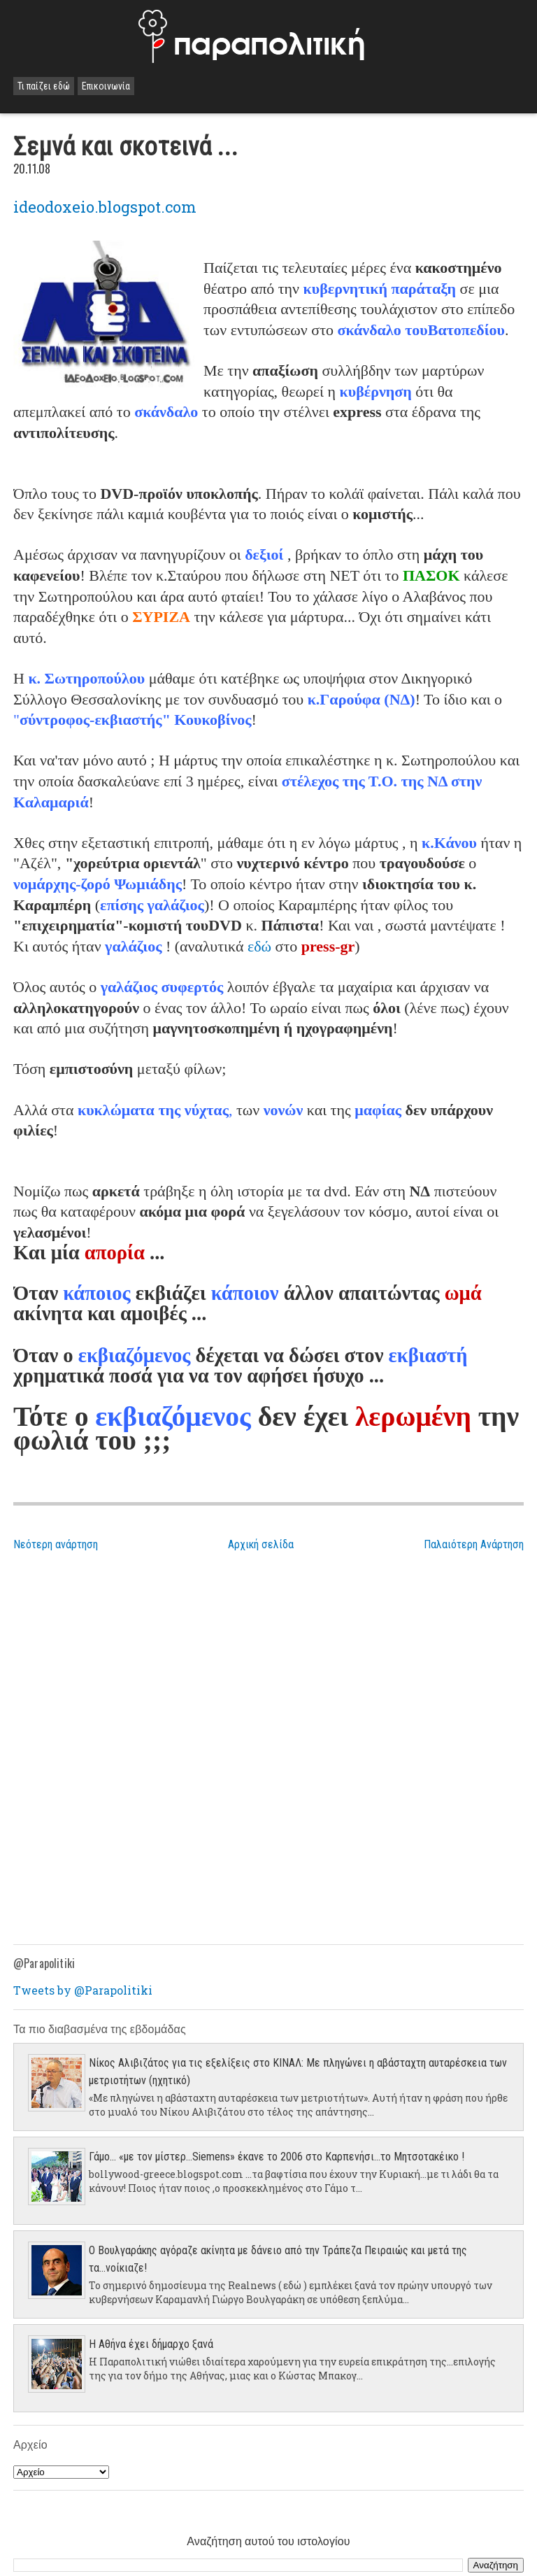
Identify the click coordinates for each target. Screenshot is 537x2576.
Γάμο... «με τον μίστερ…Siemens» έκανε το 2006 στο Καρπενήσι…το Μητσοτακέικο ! (276, 2156)
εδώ (259, 946)
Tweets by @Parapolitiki (82, 1990)
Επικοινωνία (106, 86)
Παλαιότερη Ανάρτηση (474, 1544)
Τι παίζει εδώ (43, 86)
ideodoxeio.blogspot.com (104, 207)
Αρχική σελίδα (261, 1544)
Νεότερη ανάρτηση (55, 1544)
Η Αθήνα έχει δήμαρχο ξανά (151, 2344)
